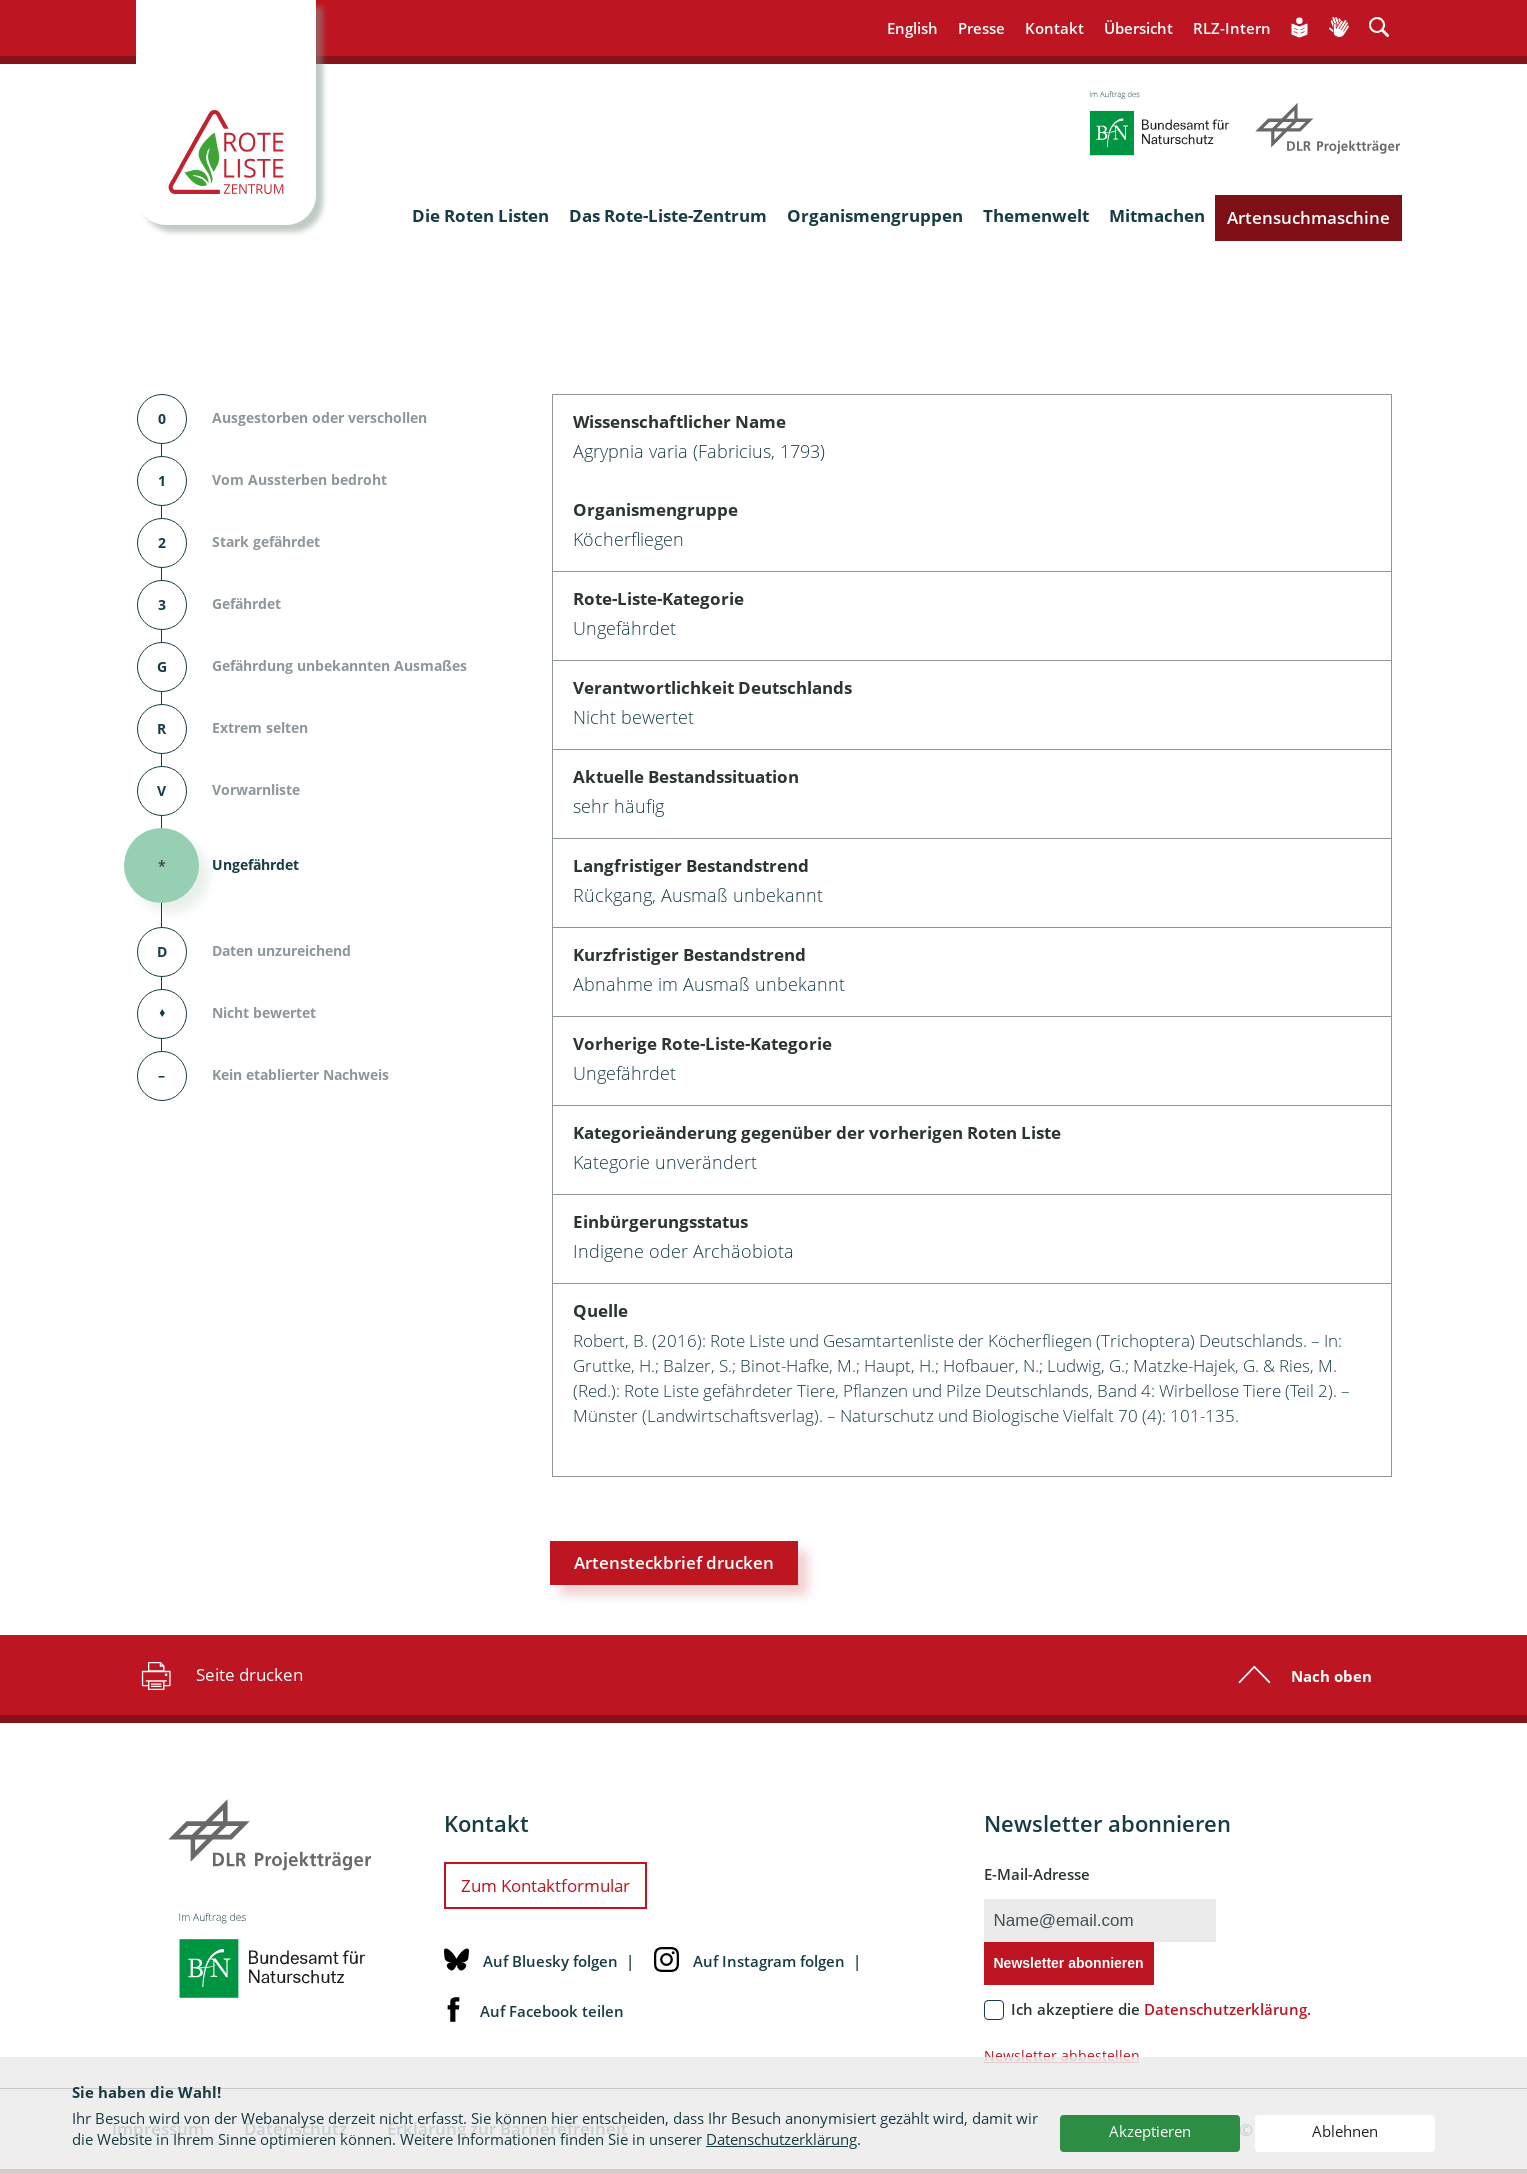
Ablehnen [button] (1345, 2131)
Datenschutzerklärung (781, 2139)
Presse (981, 28)
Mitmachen (1157, 215)
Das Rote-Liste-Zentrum (668, 215)
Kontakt (1054, 28)
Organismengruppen (875, 215)
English (912, 28)
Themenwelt (1036, 215)
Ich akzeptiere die (1161, 2009)
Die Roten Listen (480, 215)
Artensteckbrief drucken (674, 1562)
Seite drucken (219, 1675)
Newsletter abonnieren (1069, 1963)
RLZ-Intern (1232, 28)
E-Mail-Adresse (1037, 1874)
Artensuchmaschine (1308, 217)
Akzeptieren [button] (1150, 2131)
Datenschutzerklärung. (1227, 2009)
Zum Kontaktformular (545, 1885)
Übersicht (1138, 28)
